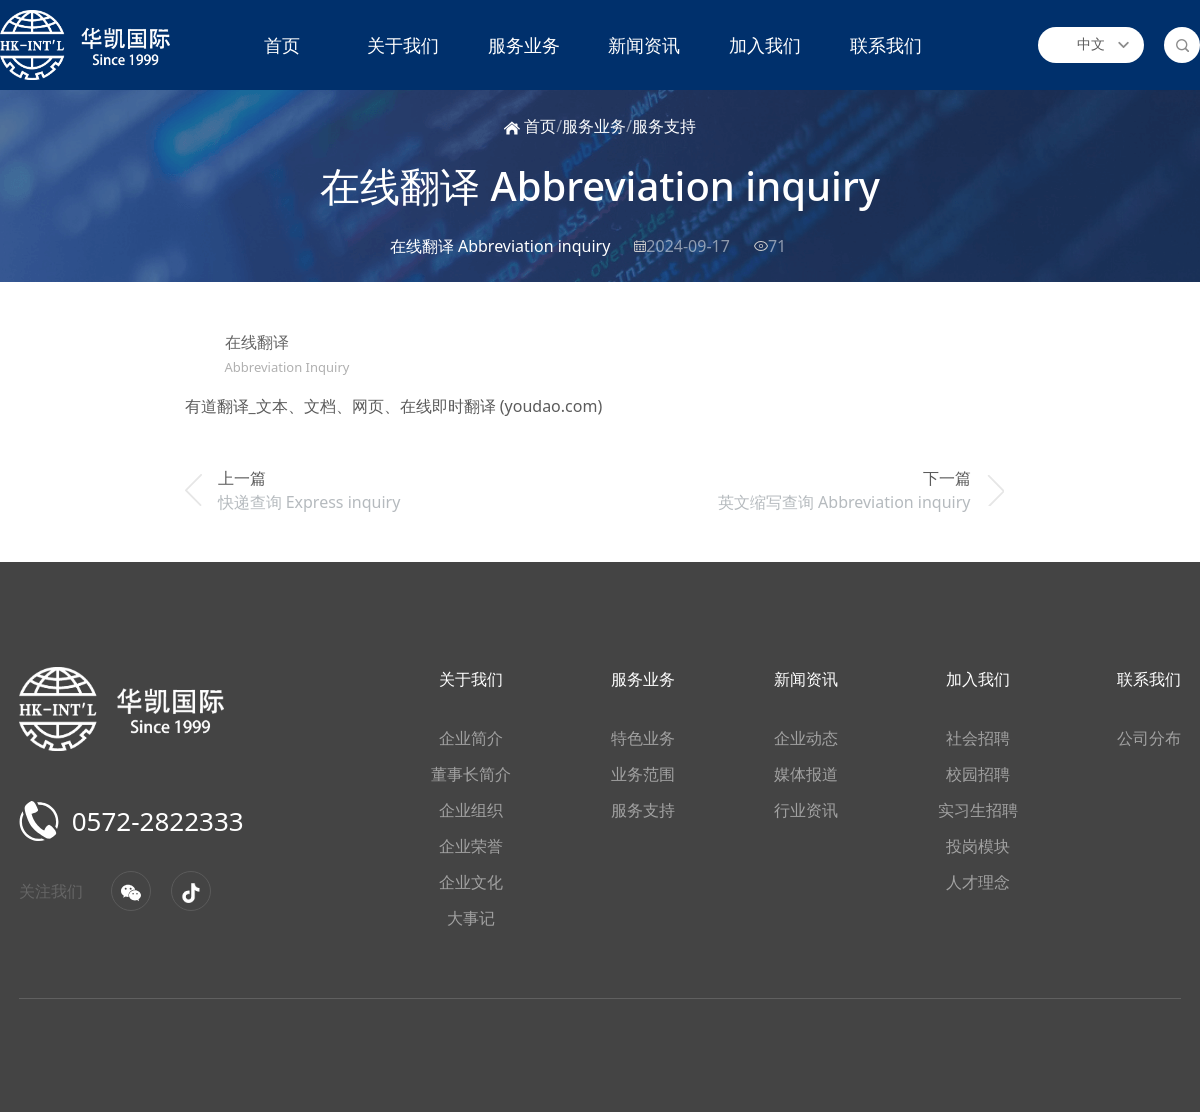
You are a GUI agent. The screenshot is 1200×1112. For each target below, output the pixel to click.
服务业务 (524, 45)
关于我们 (403, 45)
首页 (282, 45)
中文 (1091, 44)
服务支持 (664, 126)
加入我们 (765, 45)
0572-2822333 (139, 821)
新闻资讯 (644, 45)
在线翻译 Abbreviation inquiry (600, 185)
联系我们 (886, 45)
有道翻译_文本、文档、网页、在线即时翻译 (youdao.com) (394, 406)
